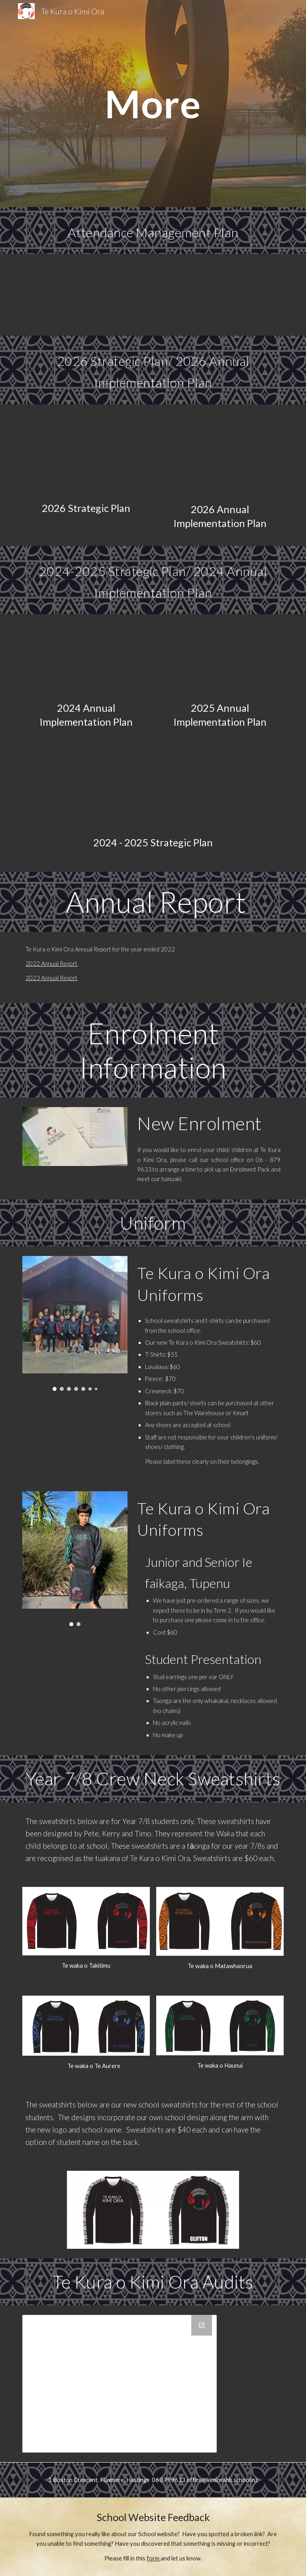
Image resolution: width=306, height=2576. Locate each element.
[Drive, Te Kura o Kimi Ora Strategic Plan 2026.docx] (85, 455)
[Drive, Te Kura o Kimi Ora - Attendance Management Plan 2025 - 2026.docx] (164, 295)
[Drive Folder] (119, 2384)
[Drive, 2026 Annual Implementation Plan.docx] (219, 455)
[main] (153, 103)
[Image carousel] (74, 1323)
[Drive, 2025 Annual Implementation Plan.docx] (219, 659)
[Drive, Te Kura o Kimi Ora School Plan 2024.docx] (152, 792)
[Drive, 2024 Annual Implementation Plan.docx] (85, 659)
